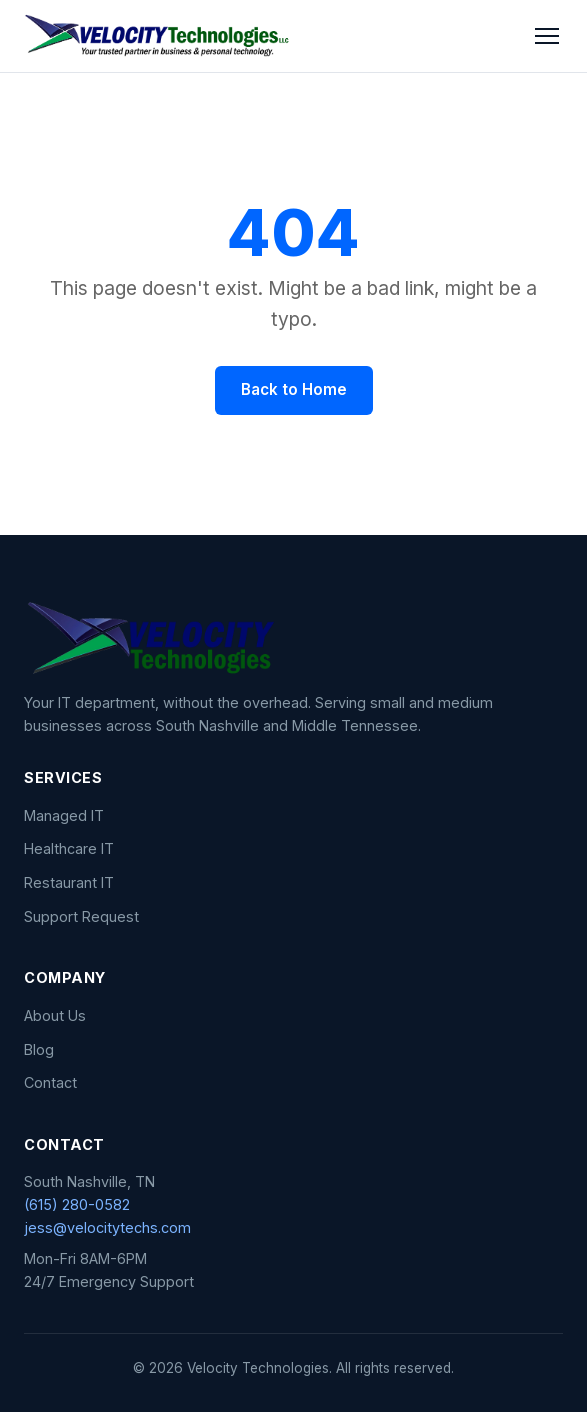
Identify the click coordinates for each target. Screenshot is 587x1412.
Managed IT (64, 815)
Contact (50, 1082)
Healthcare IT (69, 848)
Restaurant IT (69, 882)
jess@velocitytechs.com (107, 1227)
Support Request (81, 916)
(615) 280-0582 (77, 1204)
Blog (39, 1049)
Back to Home (294, 389)
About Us (55, 1015)
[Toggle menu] (547, 36)
